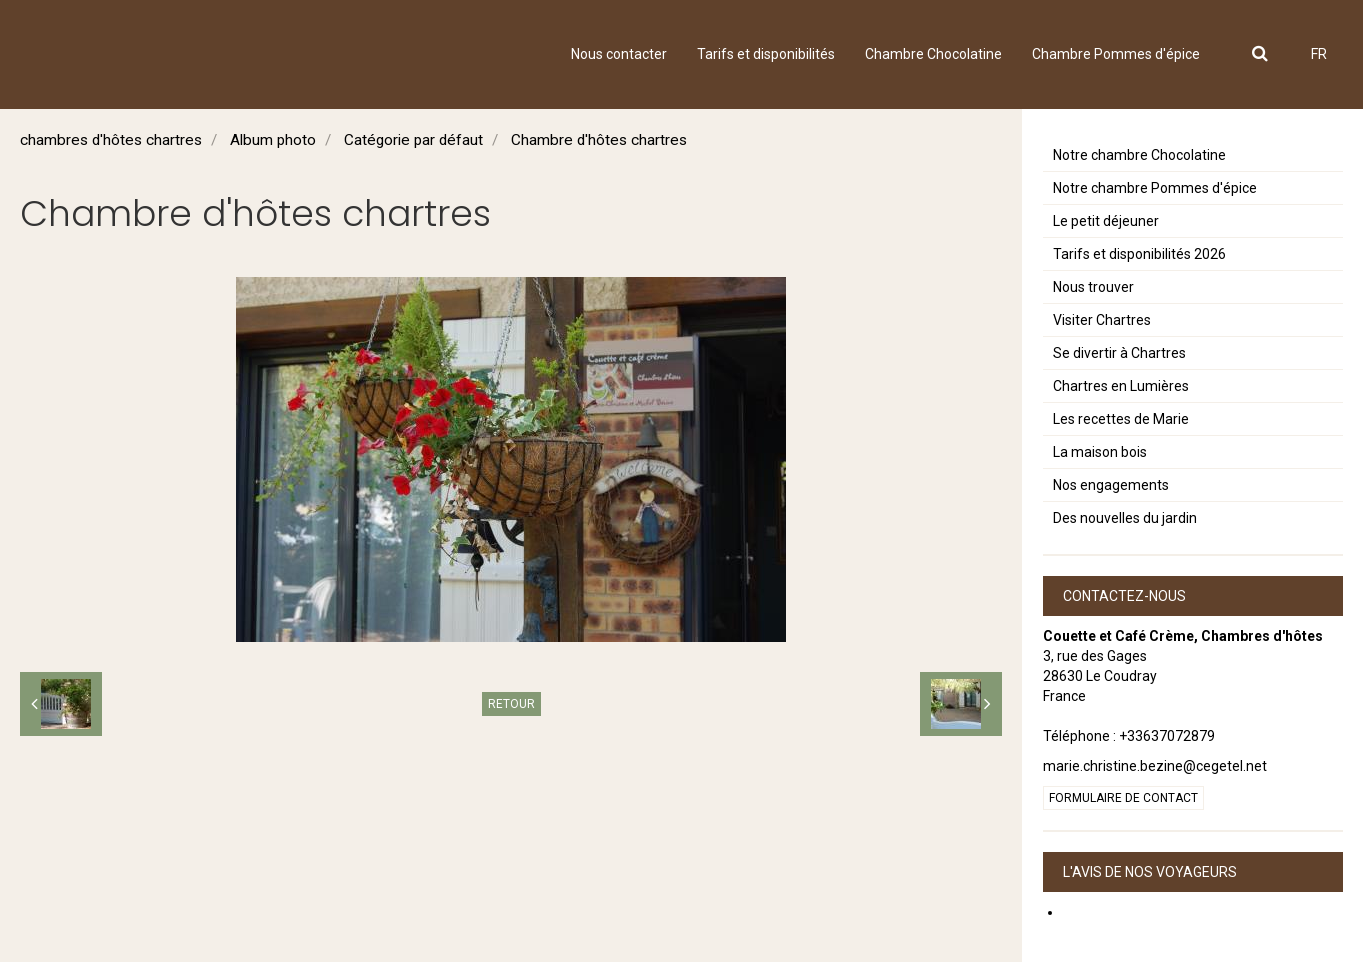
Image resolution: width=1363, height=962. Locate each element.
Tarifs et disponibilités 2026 (1139, 254)
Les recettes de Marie (1121, 419)
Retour (511, 704)
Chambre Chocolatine (933, 54)
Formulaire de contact (1123, 798)
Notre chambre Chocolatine (1139, 155)
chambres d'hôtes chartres (111, 140)
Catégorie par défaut (413, 140)
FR (1319, 54)
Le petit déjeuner (1106, 221)
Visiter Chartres (1102, 320)
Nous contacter (619, 54)
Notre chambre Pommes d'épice (1155, 188)
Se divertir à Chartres (1119, 353)
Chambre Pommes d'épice (1116, 54)
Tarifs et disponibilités (766, 54)
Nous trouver (1093, 287)
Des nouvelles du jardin (1125, 518)
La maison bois (1100, 452)
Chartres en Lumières (1121, 386)
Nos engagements (1111, 485)
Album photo (273, 140)
